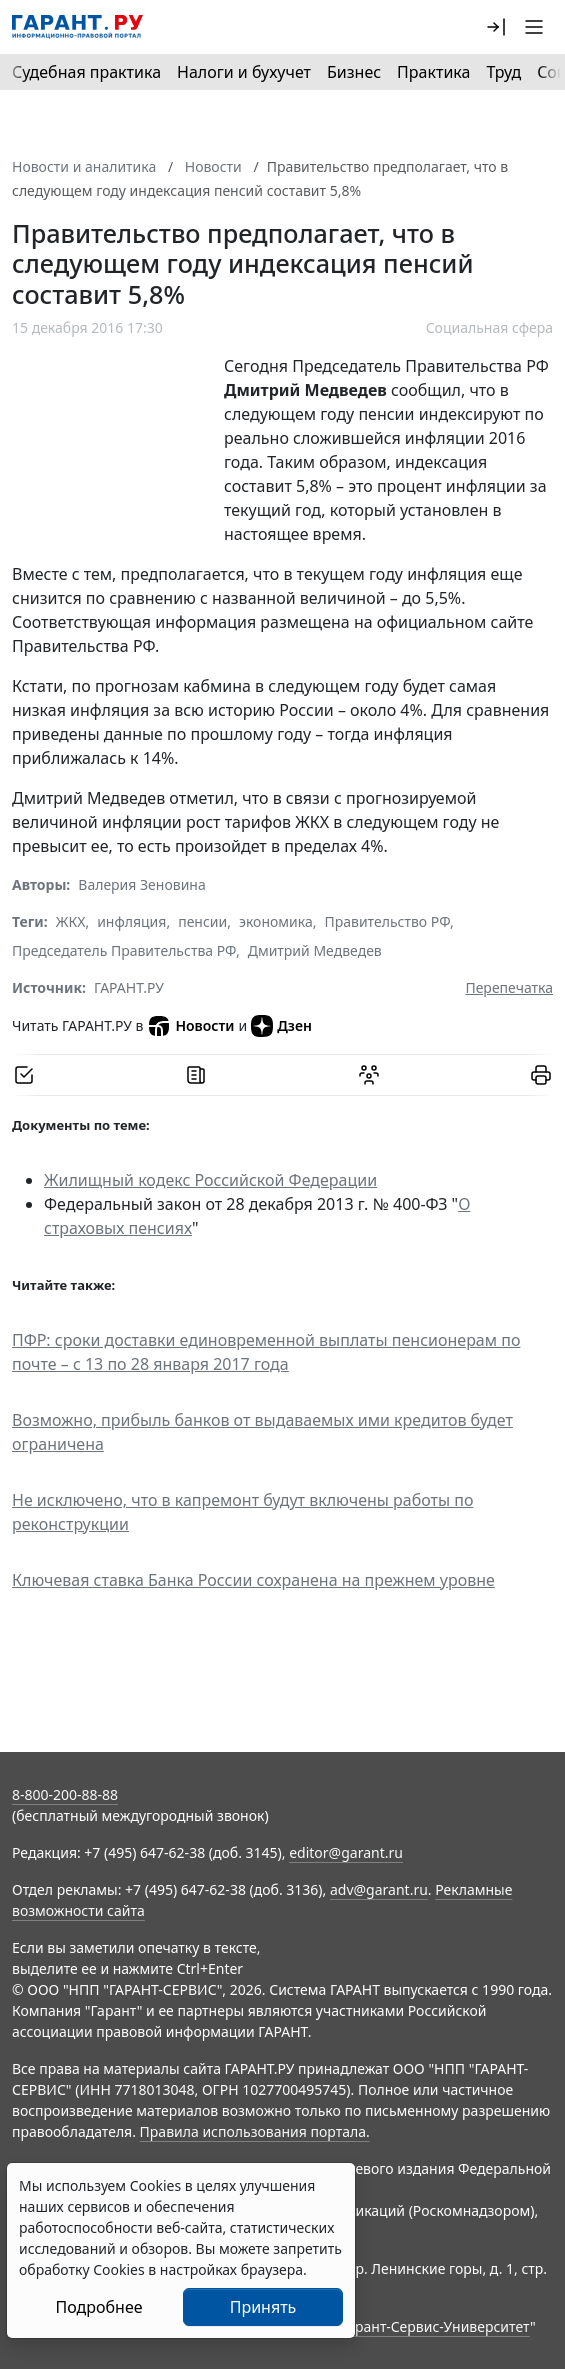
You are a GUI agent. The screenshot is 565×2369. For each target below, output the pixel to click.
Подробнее (98, 2307)
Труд (503, 72)
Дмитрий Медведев (315, 950)
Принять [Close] (263, 2307)
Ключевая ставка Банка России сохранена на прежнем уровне (253, 1580)
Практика (433, 72)
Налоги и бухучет (244, 72)
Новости (190, 1026)
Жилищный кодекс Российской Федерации (210, 1180)
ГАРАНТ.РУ (129, 987)
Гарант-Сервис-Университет (435, 2326)
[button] (496, 27)
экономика (276, 921)
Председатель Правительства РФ (124, 950)
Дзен (281, 1026)
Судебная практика (86, 72)
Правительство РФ (387, 921)
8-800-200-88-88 (65, 1794)
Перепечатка (509, 987)
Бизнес (354, 72)
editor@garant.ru (346, 1852)
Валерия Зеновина (141, 884)
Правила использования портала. (255, 2131)
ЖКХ (71, 921)
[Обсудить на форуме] (369, 1075)
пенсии (202, 921)
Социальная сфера (489, 327)
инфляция (131, 921)
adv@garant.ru (379, 1889)
